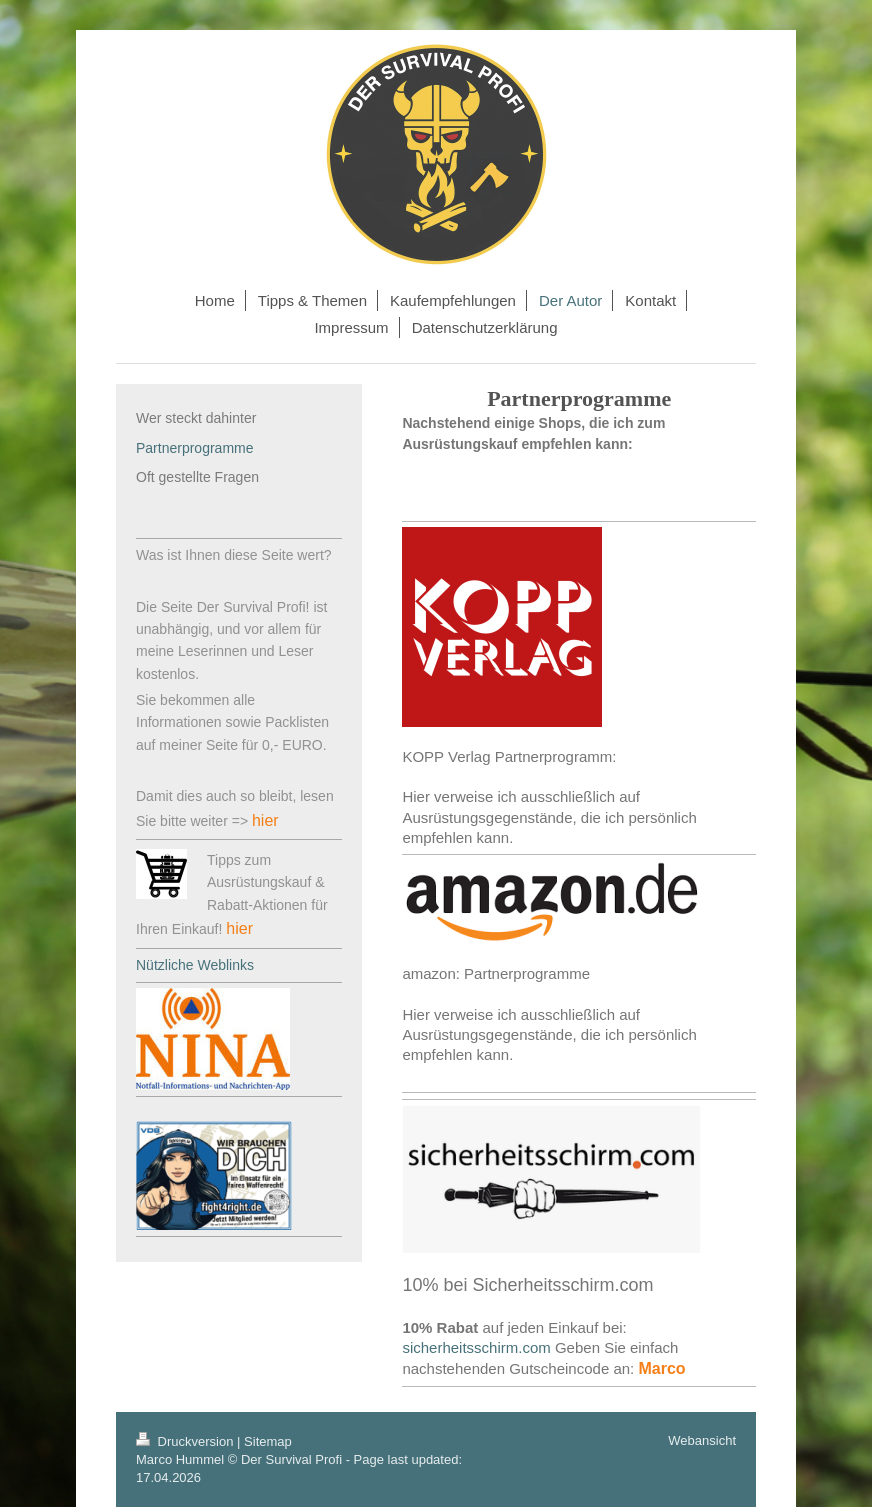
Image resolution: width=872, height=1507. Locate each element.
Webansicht (702, 1440)
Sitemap (268, 1441)
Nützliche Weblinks (195, 965)
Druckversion (186, 1441)
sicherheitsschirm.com (476, 1347)
